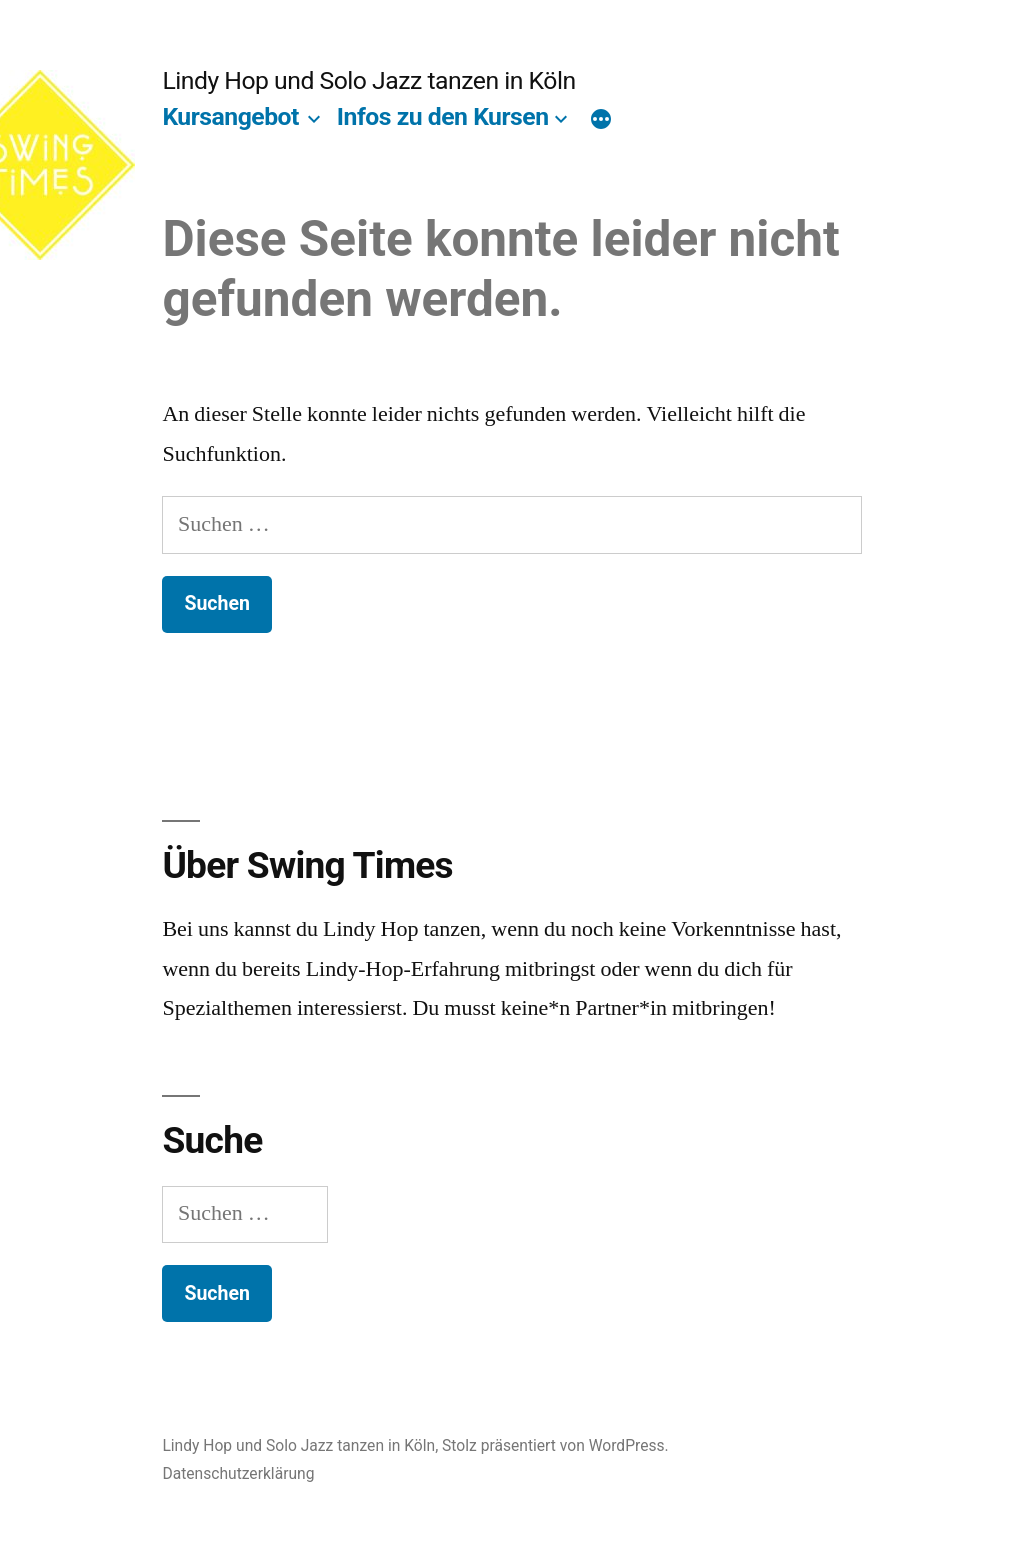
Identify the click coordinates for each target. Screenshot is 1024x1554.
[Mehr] (601, 121)
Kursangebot (230, 116)
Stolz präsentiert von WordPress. (555, 1445)
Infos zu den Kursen (443, 116)
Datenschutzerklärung (238, 1473)
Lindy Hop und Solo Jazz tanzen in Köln (368, 80)
